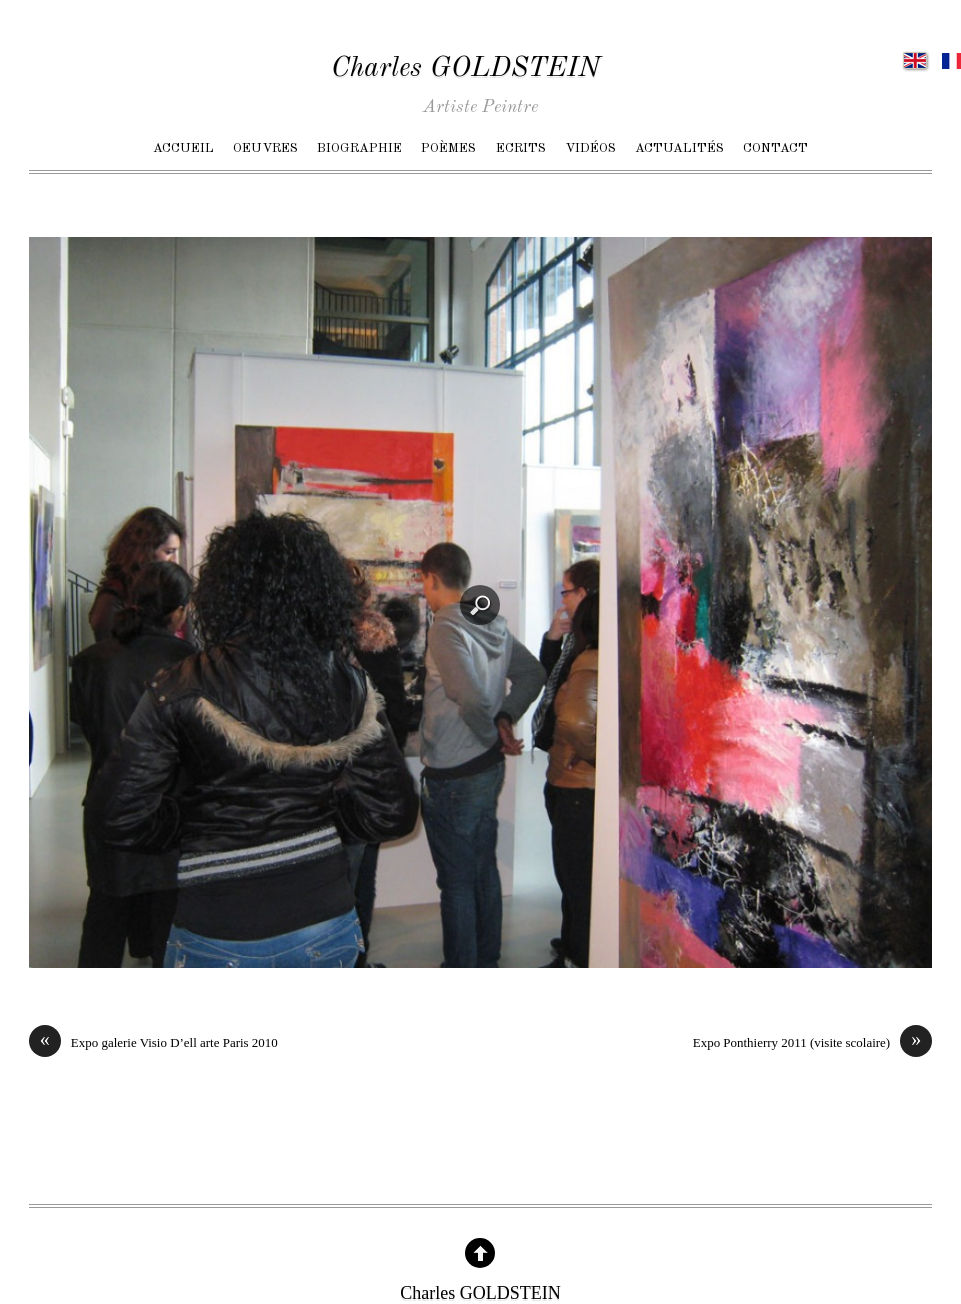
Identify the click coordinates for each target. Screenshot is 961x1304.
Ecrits (521, 148)
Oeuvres (265, 148)
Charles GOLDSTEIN (465, 69)
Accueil (183, 148)
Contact (775, 148)
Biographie (359, 148)
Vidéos (590, 148)
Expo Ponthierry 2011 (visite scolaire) (812, 1042)
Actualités (679, 148)
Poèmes (448, 148)
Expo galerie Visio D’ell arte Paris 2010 (153, 1042)
